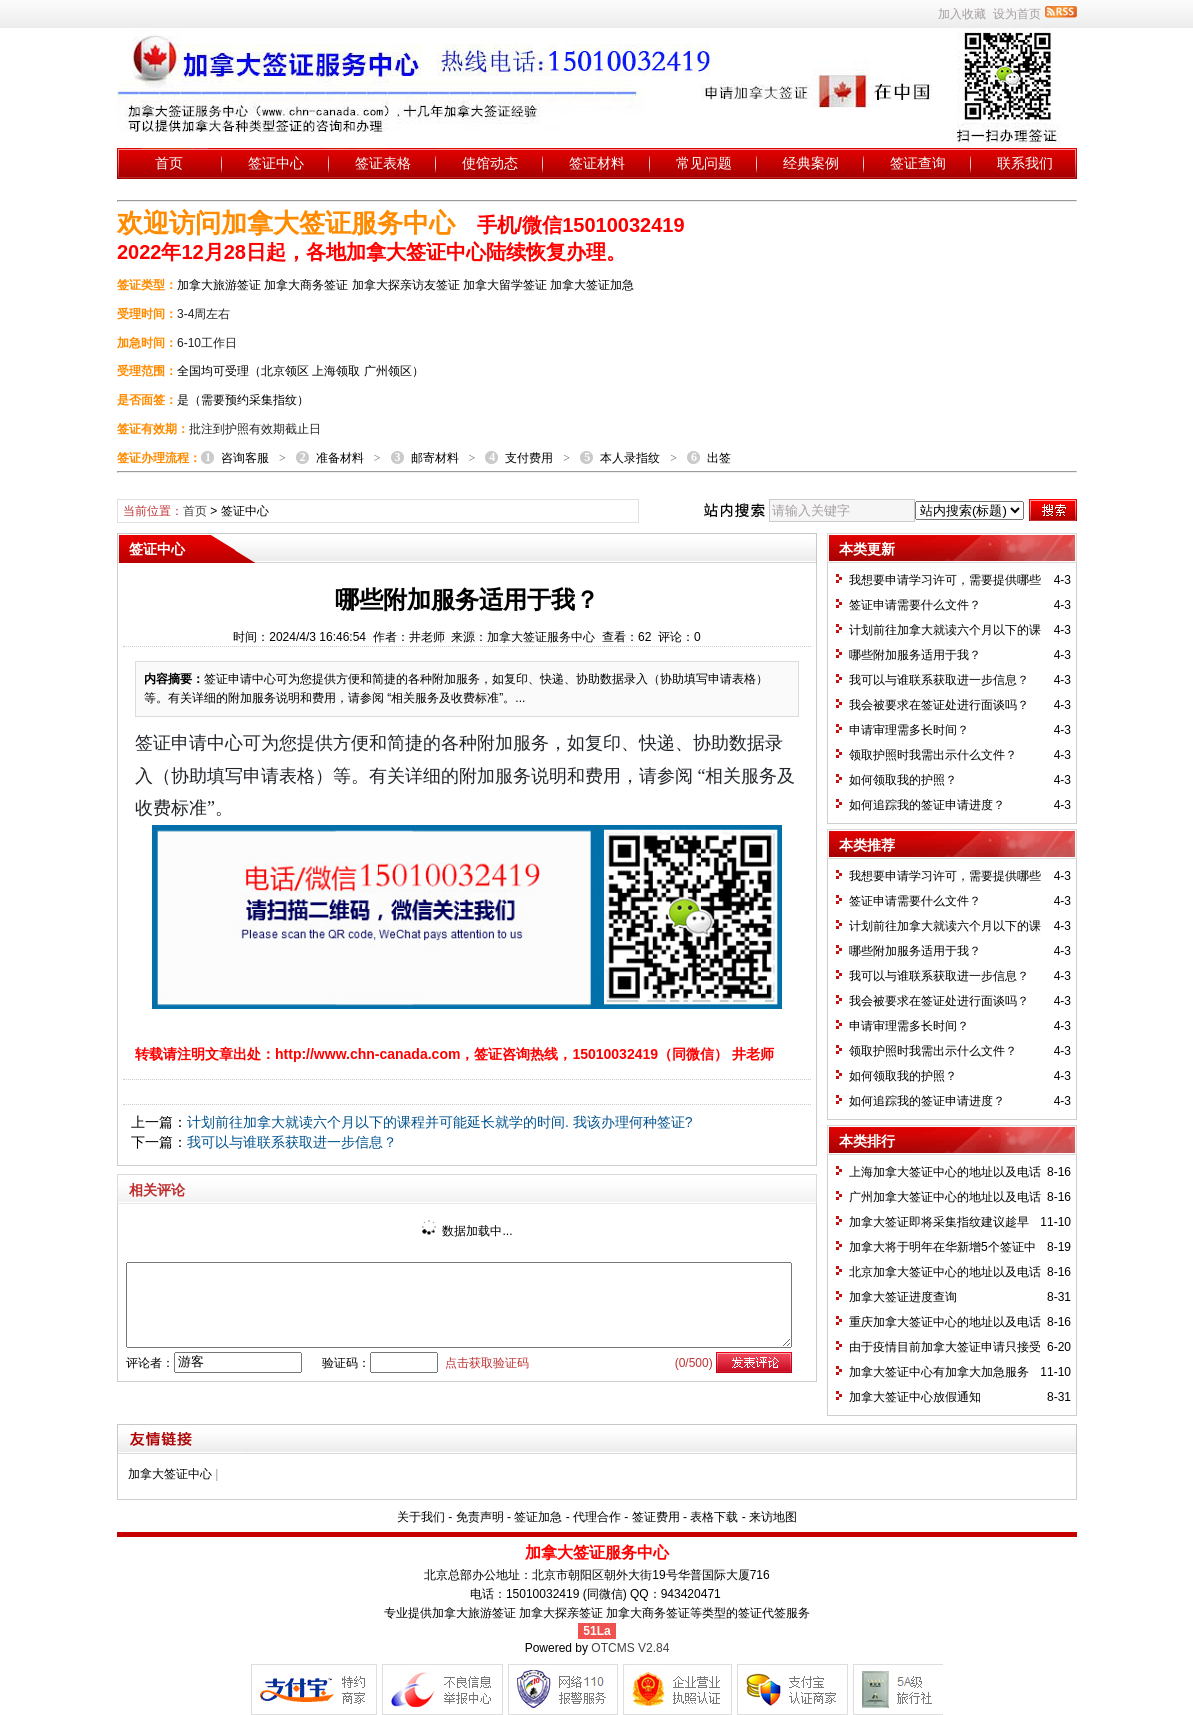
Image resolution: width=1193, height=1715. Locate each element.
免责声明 (480, 1517)
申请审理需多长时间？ (909, 730)
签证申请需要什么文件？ (915, 605)
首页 (169, 163)
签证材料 (597, 163)
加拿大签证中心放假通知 (915, 1397)
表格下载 (714, 1517)
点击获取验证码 (487, 1363)
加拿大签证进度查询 (903, 1297)
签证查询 (918, 163)
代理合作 (597, 1517)
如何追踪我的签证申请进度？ (927, 805)
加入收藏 (962, 14)
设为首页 (1017, 14)
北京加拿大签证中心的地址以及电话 (945, 1272)
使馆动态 (490, 163)
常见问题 (704, 163)
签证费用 (656, 1517)
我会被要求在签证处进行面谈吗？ (939, 705)
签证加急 (538, 1517)
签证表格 (383, 163)
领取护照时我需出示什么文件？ (933, 755)
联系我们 (1025, 163)
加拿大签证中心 (170, 1474)
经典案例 (811, 163)
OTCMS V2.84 (630, 1648)
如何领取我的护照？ (903, 780)
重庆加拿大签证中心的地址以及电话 (945, 1322)
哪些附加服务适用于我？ (915, 655)
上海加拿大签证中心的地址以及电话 (945, 1172)
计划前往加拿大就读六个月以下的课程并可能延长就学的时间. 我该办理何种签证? (440, 1122)
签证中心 (276, 163)
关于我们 (421, 1517)
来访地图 (773, 1517)
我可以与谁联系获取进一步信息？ (292, 1142)
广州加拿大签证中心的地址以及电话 (945, 1197)
